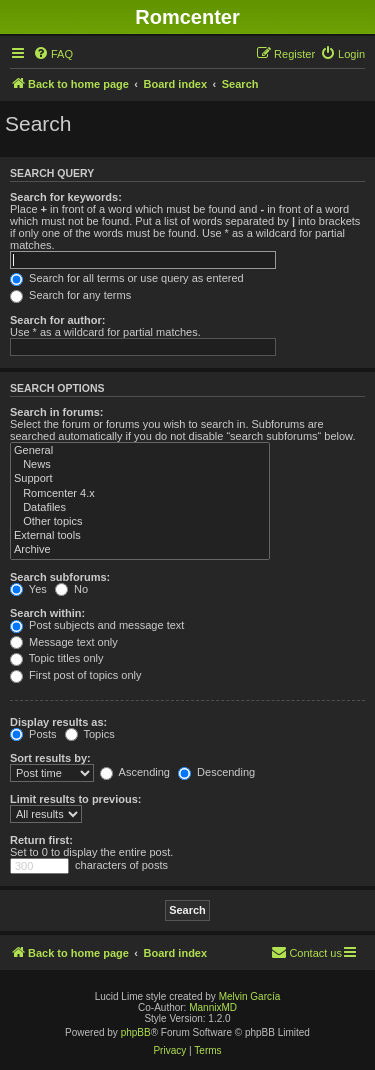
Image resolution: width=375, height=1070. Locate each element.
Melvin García (250, 996)
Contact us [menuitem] (306, 952)
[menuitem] (53, 54)
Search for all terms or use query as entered (127, 278)
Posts (33, 734)
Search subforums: (60, 577)
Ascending (135, 772)
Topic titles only (56, 658)
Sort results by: (50, 758)
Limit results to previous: (75, 799)
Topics (90, 734)
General (140, 451)
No (71, 589)
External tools (140, 536)
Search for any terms (70, 295)
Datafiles (140, 508)
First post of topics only (76, 675)
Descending (216, 772)
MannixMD (213, 1007)
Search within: (47, 613)
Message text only (64, 642)
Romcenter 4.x (140, 494)
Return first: (41, 840)
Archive (140, 550)
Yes (28, 589)
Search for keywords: (66, 197)
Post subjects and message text (97, 625)
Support (140, 479)
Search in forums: (57, 412)
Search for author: (57, 320)
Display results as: (58, 722)
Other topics (140, 522)
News (140, 465)
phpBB (136, 1032)
